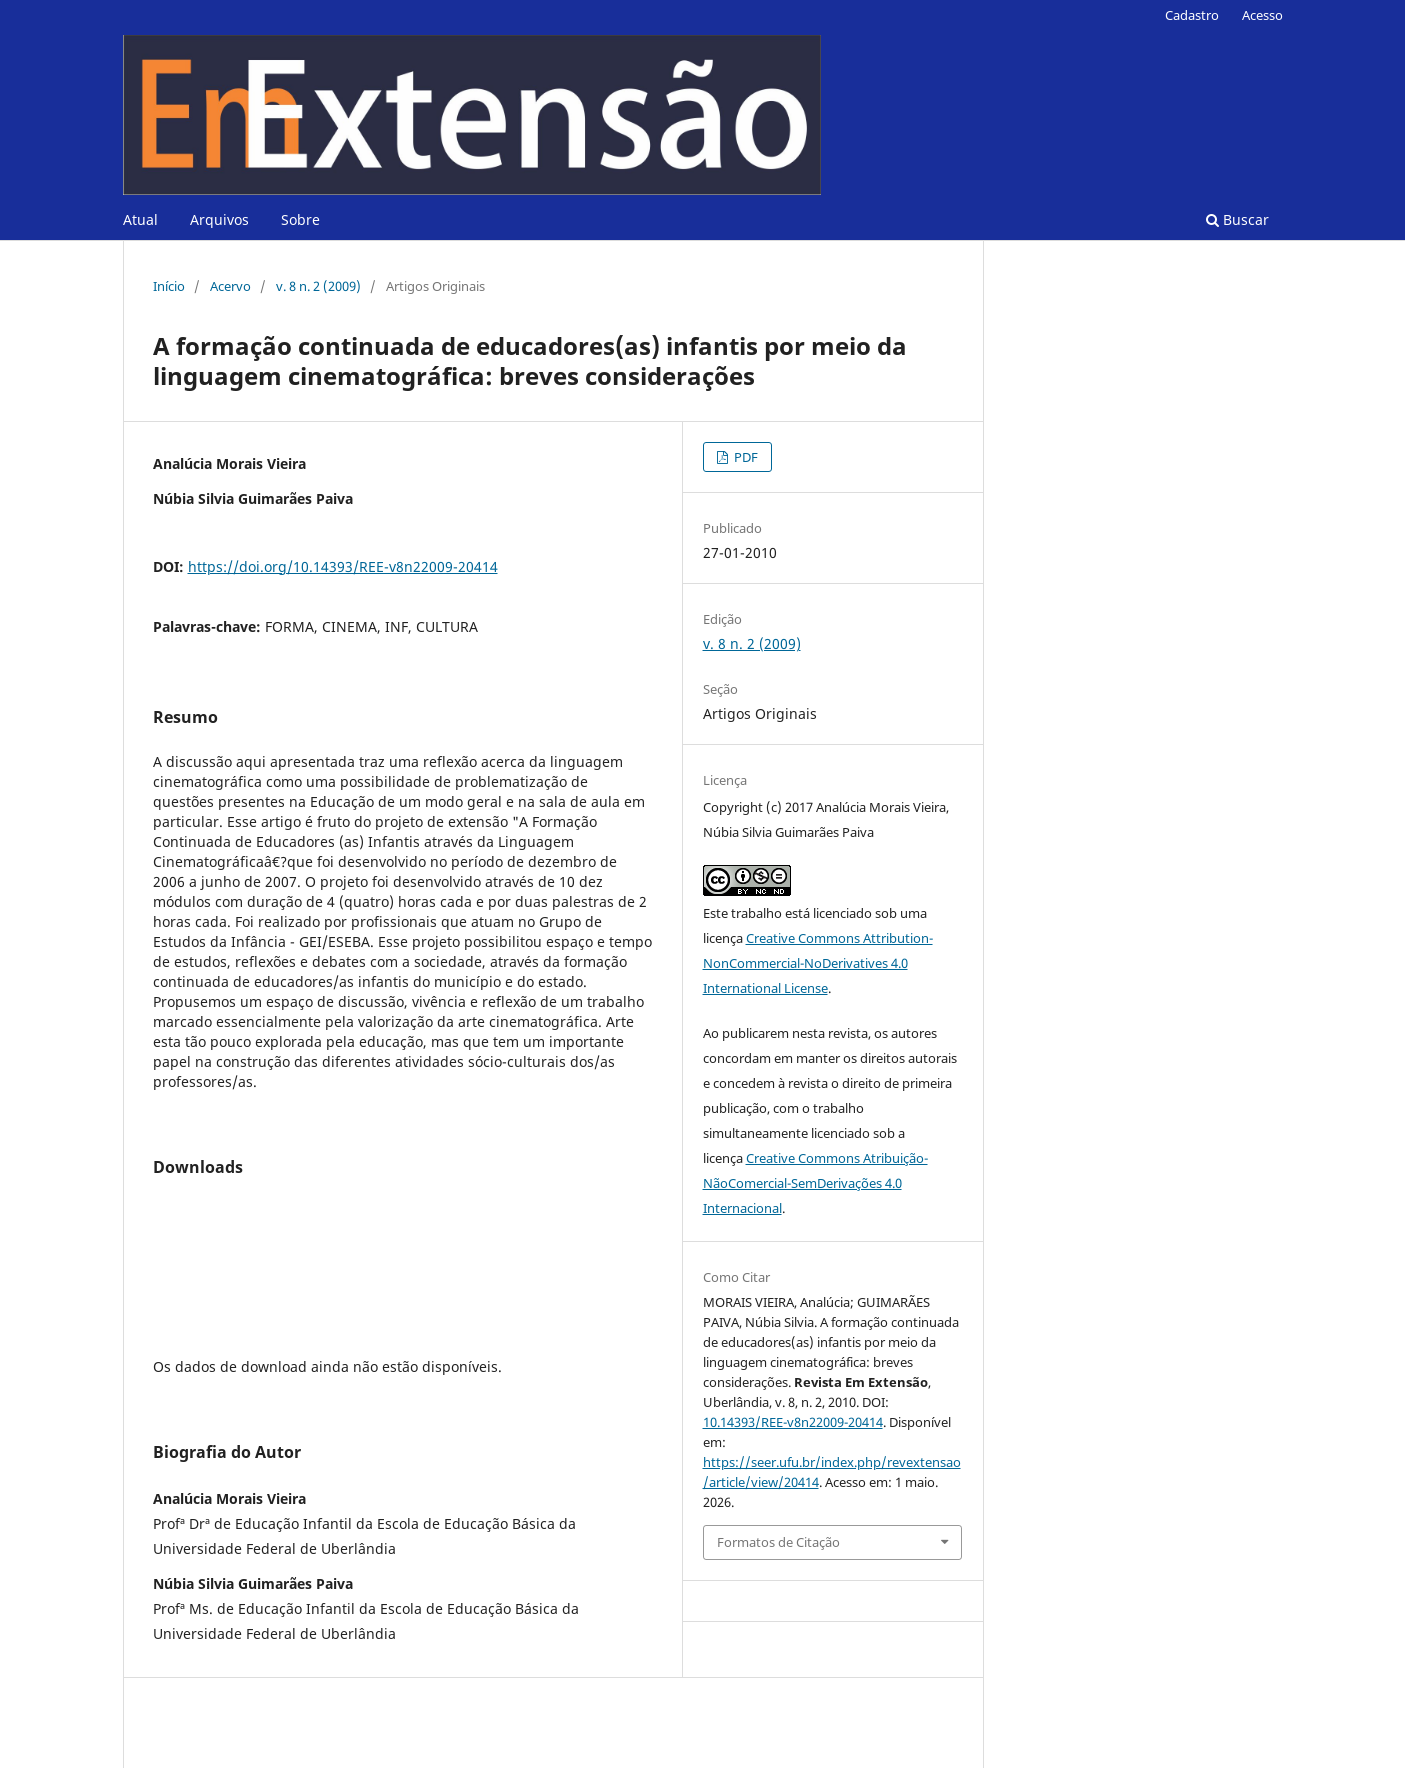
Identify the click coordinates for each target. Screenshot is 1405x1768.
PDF (744, 457)
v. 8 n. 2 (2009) (318, 286)
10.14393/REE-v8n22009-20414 (793, 1422)
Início (169, 286)
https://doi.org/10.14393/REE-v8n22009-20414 (343, 566)
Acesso (1262, 15)
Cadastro (1192, 15)
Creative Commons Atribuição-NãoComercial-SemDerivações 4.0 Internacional (815, 1183)
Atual (140, 219)
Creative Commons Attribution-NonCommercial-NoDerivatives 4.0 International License (818, 963)
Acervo (230, 286)
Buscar (1237, 219)
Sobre (300, 219)
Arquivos (219, 219)
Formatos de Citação (778, 1542)
